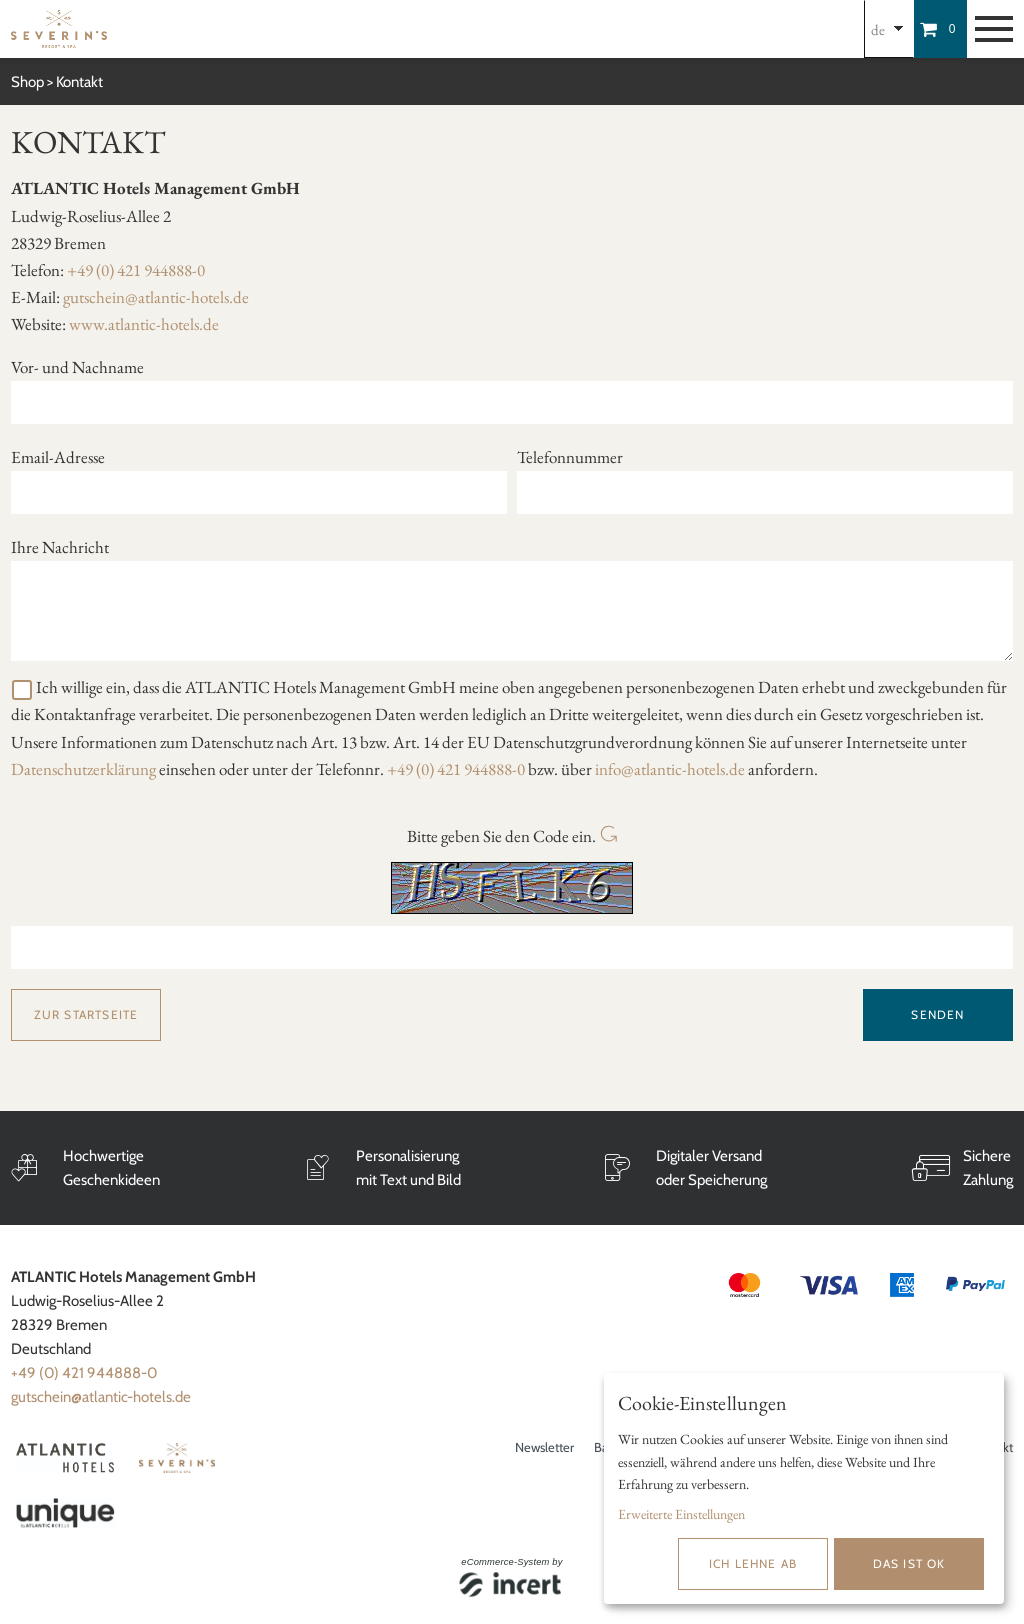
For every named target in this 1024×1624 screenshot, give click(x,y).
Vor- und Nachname (77, 367)
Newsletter (544, 1447)
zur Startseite (86, 1014)
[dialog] (804, 1488)
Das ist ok (909, 1563)
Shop (27, 82)
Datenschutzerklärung (83, 769)
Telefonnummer (570, 457)
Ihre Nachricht (60, 547)
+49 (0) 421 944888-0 (136, 270)
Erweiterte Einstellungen (681, 1514)
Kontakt (79, 82)
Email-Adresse (58, 457)
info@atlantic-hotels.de (670, 769)
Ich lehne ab (753, 1563)
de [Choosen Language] (878, 29)
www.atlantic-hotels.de (144, 324)
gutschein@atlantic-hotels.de (156, 297)
